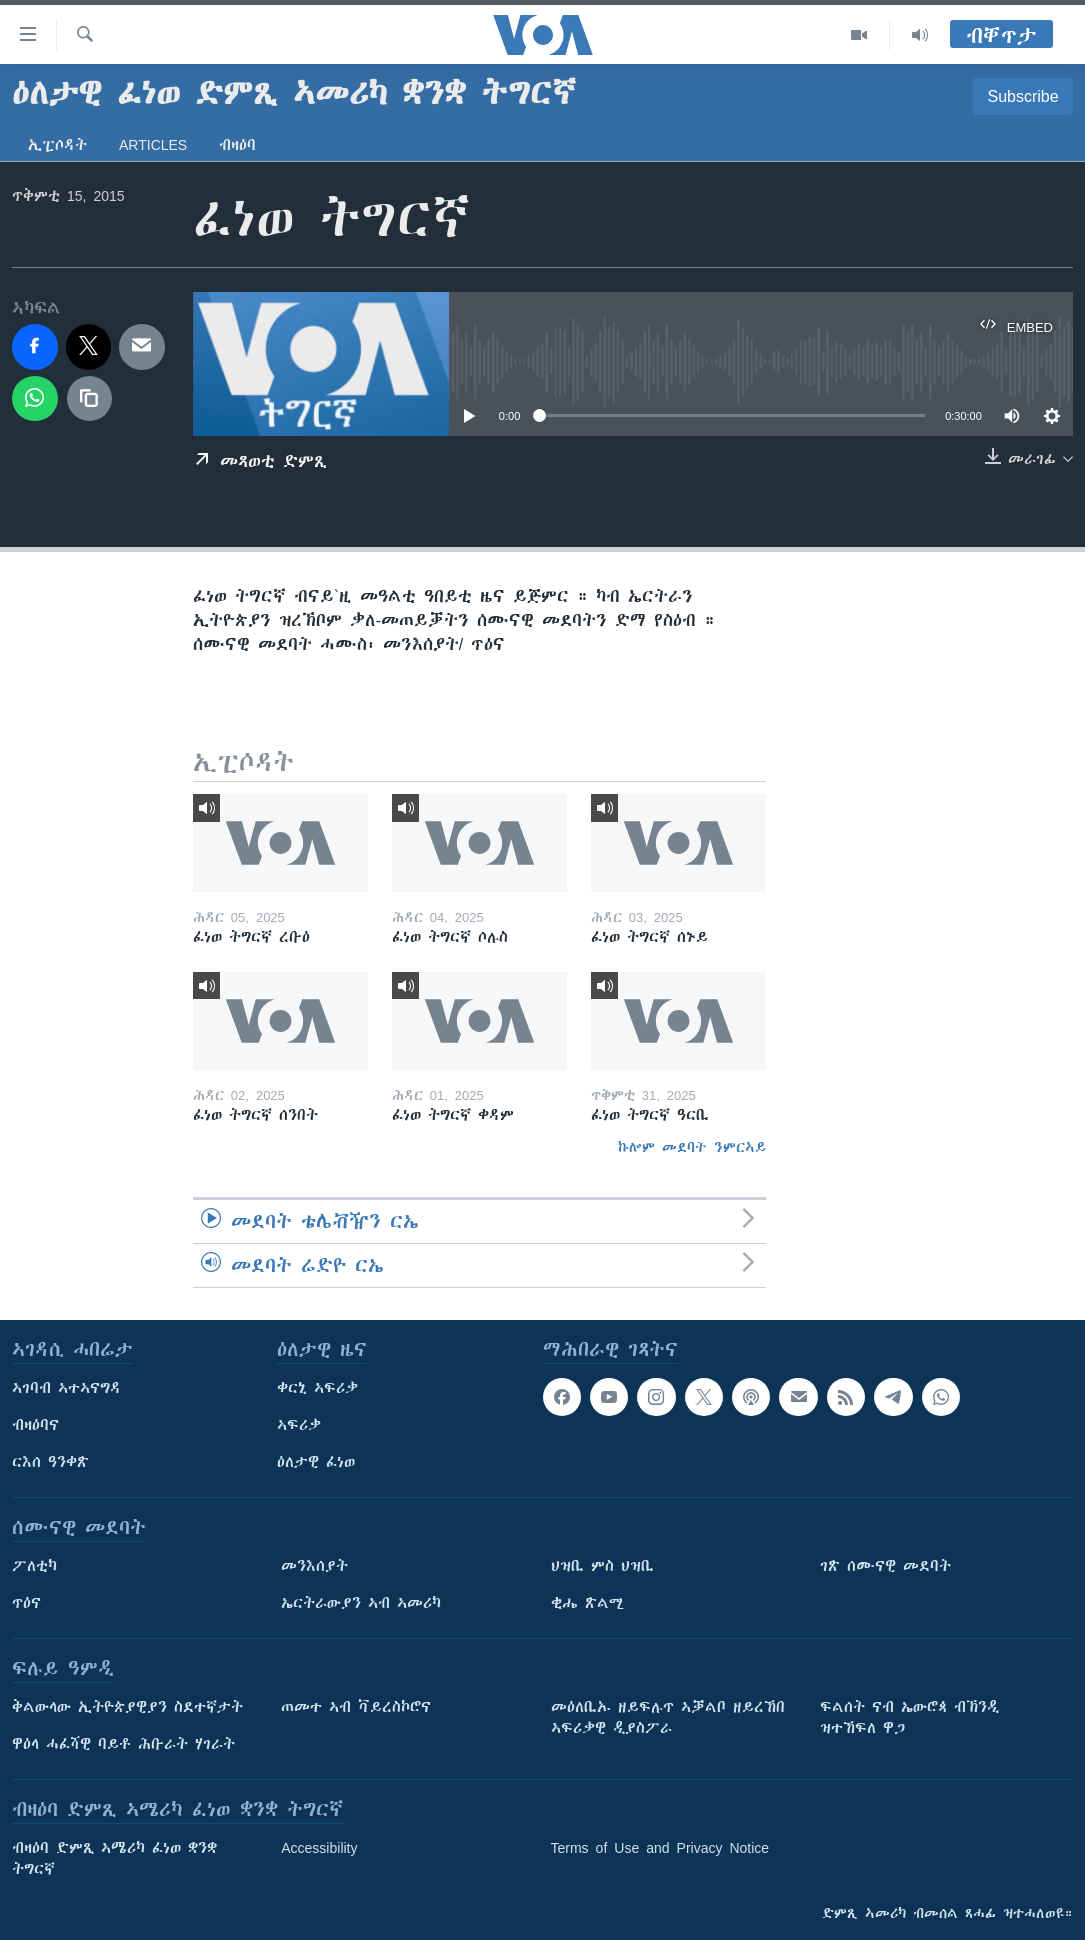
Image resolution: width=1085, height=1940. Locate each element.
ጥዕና (26, 1603)
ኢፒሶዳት (57, 145)
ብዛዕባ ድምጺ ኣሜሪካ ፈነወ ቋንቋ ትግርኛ (114, 1858)
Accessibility (319, 1848)
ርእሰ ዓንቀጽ (50, 1462)
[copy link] (90, 399)
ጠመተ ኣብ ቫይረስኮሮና (356, 1707)
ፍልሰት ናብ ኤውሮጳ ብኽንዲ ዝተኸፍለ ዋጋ (909, 1717)
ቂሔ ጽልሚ (587, 1603)
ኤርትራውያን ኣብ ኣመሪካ (361, 1603)
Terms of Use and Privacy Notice (660, 1848)
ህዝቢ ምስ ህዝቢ (602, 1566)
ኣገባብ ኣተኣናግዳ (66, 1388)
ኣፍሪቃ (299, 1425)
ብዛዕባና (35, 1425)
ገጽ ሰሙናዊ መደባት (885, 1566)
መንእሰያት (314, 1566)
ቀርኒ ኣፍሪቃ (317, 1388)
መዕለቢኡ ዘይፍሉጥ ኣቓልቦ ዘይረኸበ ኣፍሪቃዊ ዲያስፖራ (668, 1717)
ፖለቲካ (34, 1566)
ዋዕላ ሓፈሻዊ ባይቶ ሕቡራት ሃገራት (123, 1744)
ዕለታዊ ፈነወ (316, 1462)
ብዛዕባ (237, 145)
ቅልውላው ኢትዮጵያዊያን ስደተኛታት (127, 1707)
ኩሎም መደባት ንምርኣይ (692, 1147)
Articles (153, 145)
